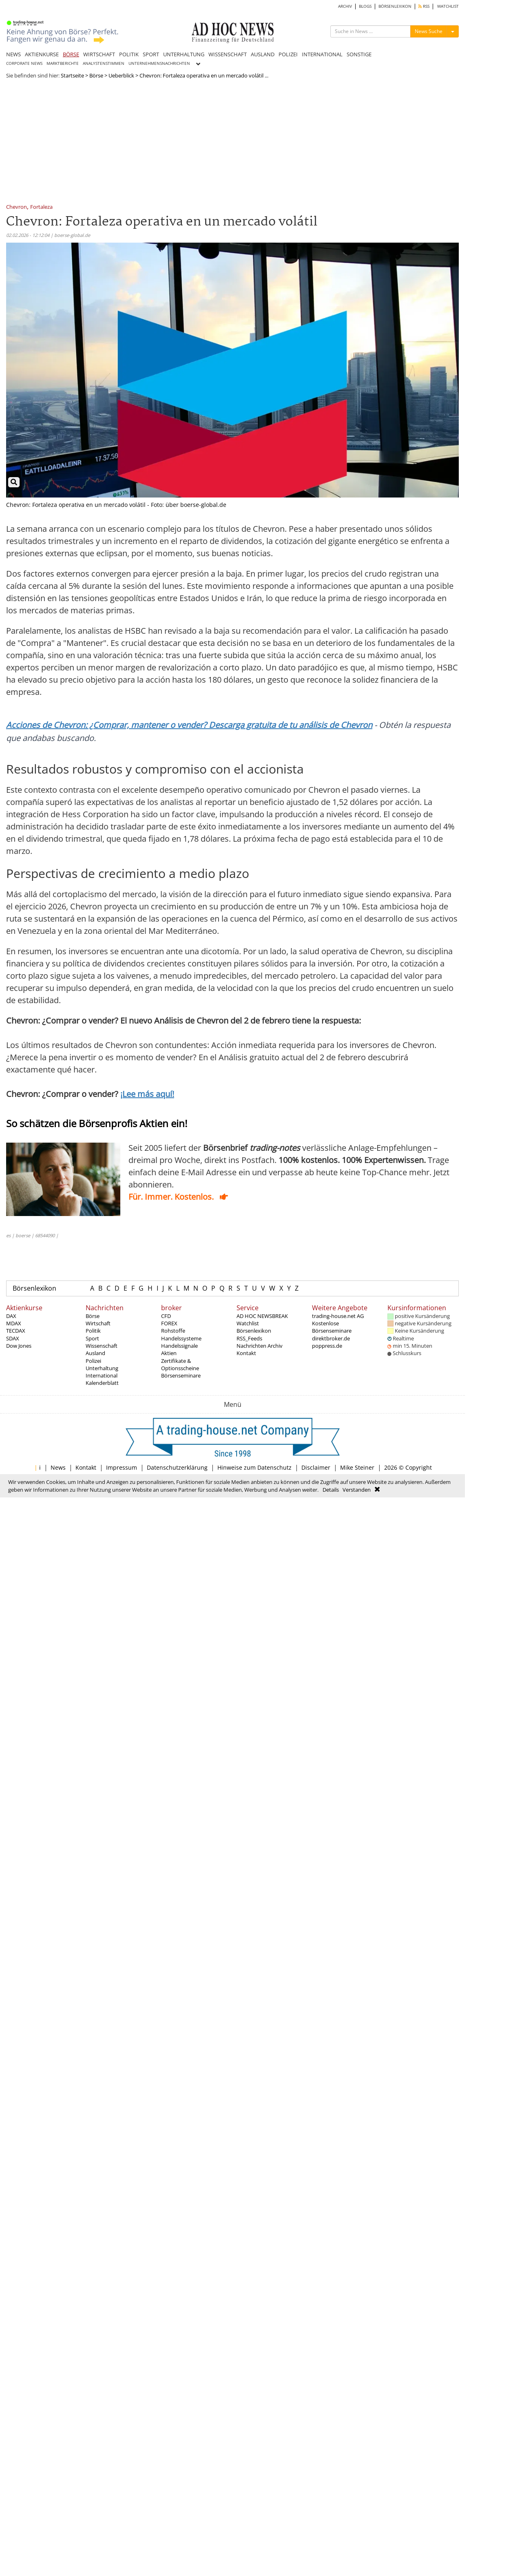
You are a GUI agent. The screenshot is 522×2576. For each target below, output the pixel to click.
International (101, 1375)
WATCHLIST (448, 6)
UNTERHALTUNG (183, 54)
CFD (166, 1316)
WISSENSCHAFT (227, 54)
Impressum (121, 1467)
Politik (93, 1330)
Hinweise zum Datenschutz (254, 1467)
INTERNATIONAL (322, 54)
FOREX (169, 1323)
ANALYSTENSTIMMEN (103, 63)
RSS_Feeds (249, 1338)
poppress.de (327, 1345)
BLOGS (365, 6)
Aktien (169, 1353)
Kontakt (246, 1353)
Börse (96, 75)
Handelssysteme (181, 1338)
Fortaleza (41, 207)
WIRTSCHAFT (99, 54)
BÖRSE (71, 54)
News (58, 1467)
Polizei (93, 1360)
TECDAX (15, 1330)
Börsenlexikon (34, 1288)
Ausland (95, 1353)
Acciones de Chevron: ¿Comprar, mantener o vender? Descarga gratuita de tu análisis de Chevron (189, 724)
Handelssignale (179, 1345)
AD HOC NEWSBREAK (262, 1316)
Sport (92, 1338)
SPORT (151, 54)
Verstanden (357, 1489)
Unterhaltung (102, 1368)
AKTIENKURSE (42, 54)
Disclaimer (315, 1467)
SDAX (12, 1338)
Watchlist (248, 1323)
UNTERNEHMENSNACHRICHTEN (159, 63)
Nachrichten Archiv (260, 1345)
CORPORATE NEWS (24, 63)
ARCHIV (345, 6)
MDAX (13, 1323)
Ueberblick (121, 75)
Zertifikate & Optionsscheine (180, 1364)
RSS (423, 6)
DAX (11, 1316)
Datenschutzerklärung (177, 1467)
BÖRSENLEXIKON (394, 6)
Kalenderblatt (102, 1382)
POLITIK (129, 54)
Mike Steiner (357, 1467)
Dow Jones (18, 1345)
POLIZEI (288, 54)
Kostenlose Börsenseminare (332, 1327)
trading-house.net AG (338, 1316)
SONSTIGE (359, 54)
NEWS (13, 54)
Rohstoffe (173, 1330)
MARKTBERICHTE (62, 63)
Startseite (72, 75)
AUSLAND (262, 54)
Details (331, 1489)
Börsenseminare (181, 1375)
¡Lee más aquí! (147, 1093)
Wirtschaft (98, 1323)
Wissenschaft (101, 1345)
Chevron (16, 207)
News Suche (428, 31)
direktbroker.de (331, 1338)
